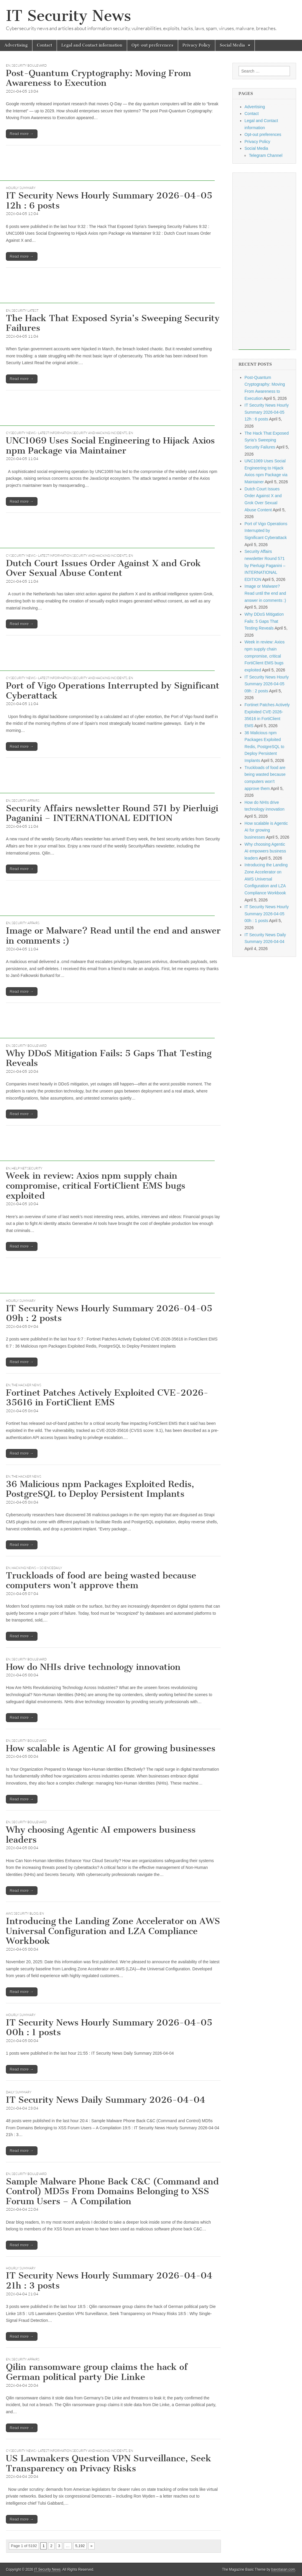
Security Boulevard (29, 65)
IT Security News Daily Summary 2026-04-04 (105, 2099)
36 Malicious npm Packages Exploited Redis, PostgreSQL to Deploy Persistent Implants (100, 1489)
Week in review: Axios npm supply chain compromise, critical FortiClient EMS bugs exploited (95, 1185)
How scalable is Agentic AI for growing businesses (110, 1748)
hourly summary (21, 188)
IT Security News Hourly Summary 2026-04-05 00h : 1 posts (109, 2027)
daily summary (19, 2092)
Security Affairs (26, 801)
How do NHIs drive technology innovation (93, 1667)
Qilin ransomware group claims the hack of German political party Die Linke (97, 2372)
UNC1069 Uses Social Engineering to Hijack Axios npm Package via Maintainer (110, 445)
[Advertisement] (107, 167)
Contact (44, 45)
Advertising (16, 45)
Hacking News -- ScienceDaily (37, 1568)
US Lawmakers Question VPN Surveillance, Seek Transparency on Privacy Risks (108, 2463)
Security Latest (25, 310)
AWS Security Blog (22, 1913)
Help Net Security (27, 1168)
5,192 (80, 2546)
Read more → (22, 134)
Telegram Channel (266, 155)
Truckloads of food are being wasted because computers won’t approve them (101, 1580)
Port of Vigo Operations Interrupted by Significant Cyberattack (112, 690)
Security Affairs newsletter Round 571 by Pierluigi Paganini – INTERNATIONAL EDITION (112, 813)
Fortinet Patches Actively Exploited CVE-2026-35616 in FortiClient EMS (107, 1397)
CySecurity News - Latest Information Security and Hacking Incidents (66, 433)
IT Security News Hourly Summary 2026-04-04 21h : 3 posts (109, 2280)
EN (8, 65)
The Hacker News (26, 1385)
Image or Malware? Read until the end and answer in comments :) (113, 935)
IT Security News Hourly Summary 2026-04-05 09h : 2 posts (109, 1313)
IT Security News (68, 16)
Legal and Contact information (91, 45)
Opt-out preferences (152, 45)
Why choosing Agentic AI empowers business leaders (101, 1834)
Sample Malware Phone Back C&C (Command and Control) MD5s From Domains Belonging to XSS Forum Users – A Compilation (112, 2191)
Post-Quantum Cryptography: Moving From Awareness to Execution (98, 78)
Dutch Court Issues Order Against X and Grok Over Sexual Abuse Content (103, 568)
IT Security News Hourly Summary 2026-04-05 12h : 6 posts (109, 200)
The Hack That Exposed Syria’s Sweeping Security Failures (112, 323)
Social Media (232, 45)
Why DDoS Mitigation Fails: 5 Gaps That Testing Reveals (108, 1058)
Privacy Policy (197, 45)
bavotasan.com (283, 2569)
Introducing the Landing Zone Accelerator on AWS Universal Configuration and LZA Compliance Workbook (113, 1931)
